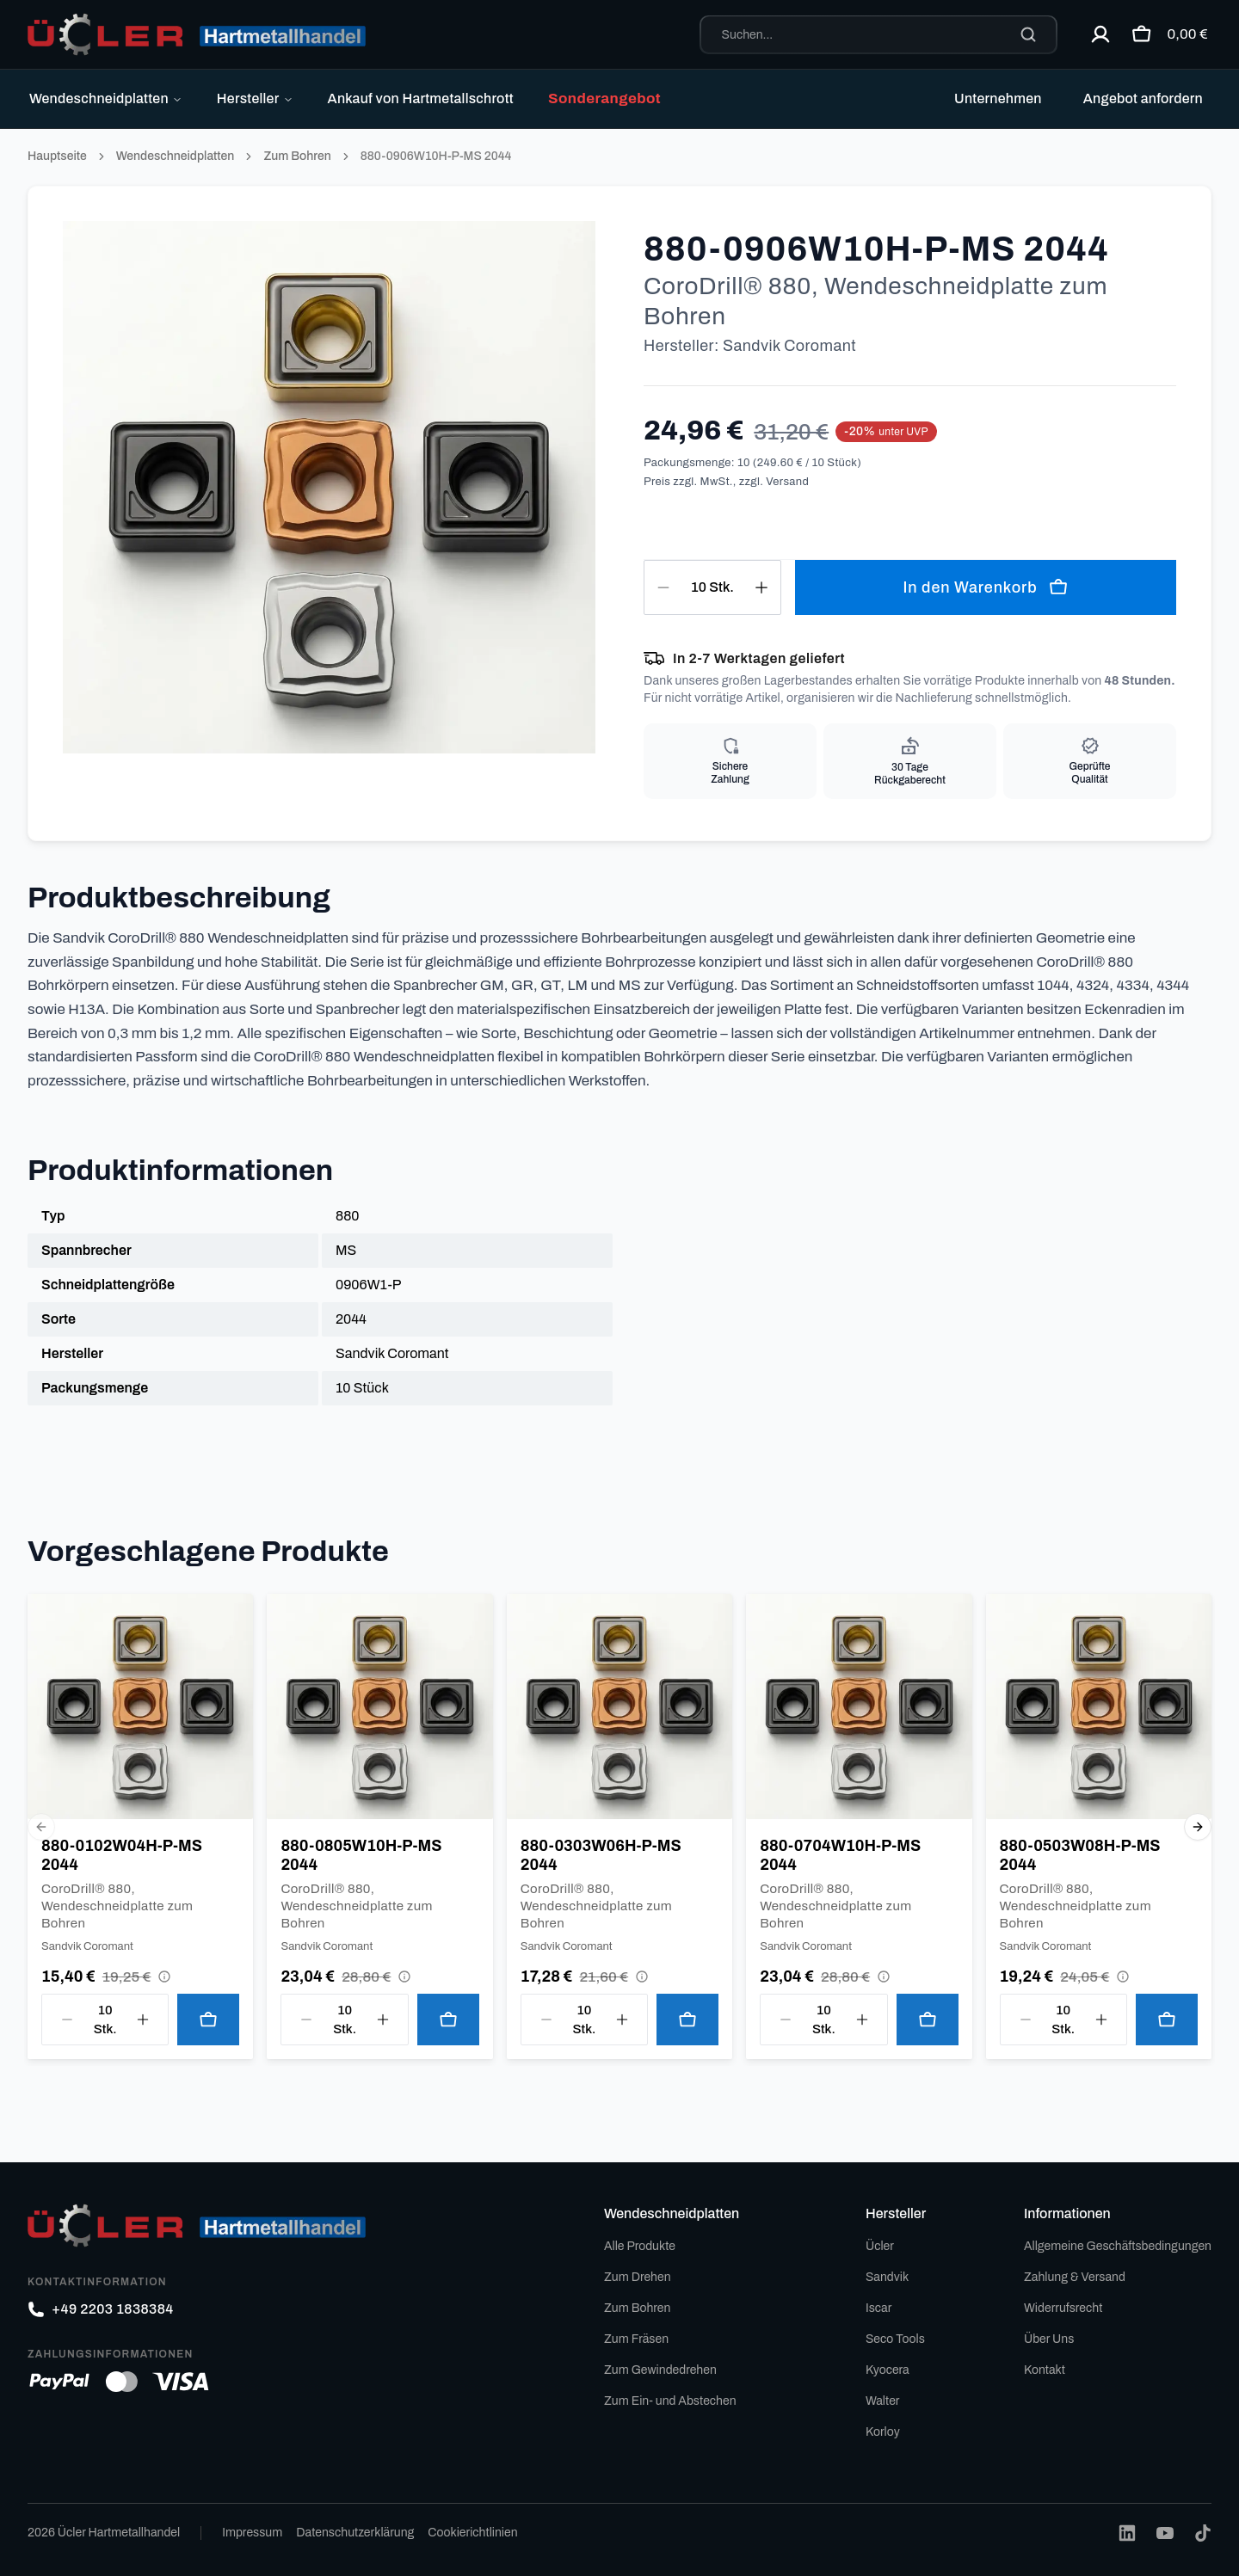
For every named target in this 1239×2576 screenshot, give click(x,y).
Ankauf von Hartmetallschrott (421, 98)
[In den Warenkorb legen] (208, 2019)
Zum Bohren (296, 156)
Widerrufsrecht (1063, 2308)
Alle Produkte (639, 2246)
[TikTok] (1202, 2533)
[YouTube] (1165, 2533)
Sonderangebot (604, 98)
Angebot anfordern (1143, 98)
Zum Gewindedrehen (660, 2370)
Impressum (252, 2532)
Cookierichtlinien (472, 2532)
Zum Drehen (637, 2277)
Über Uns (1049, 2339)
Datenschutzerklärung (355, 2532)
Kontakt (1044, 2370)
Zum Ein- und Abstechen (670, 2401)
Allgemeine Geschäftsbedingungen (1117, 2246)
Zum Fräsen (636, 2339)
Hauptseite (57, 156)
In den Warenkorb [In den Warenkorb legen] (985, 587)
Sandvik (887, 2277)
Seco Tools (895, 2339)
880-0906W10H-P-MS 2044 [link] (436, 156)
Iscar (878, 2308)
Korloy (883, 2431)
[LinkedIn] (1127, 2533)
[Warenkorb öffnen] (1165, 34)
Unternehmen (998, 98)
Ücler (880, 2246)
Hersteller (255, 98)
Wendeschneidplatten (105, 98)
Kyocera (887, 2370)
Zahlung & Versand (1074, 2277)
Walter (883, 2401)
